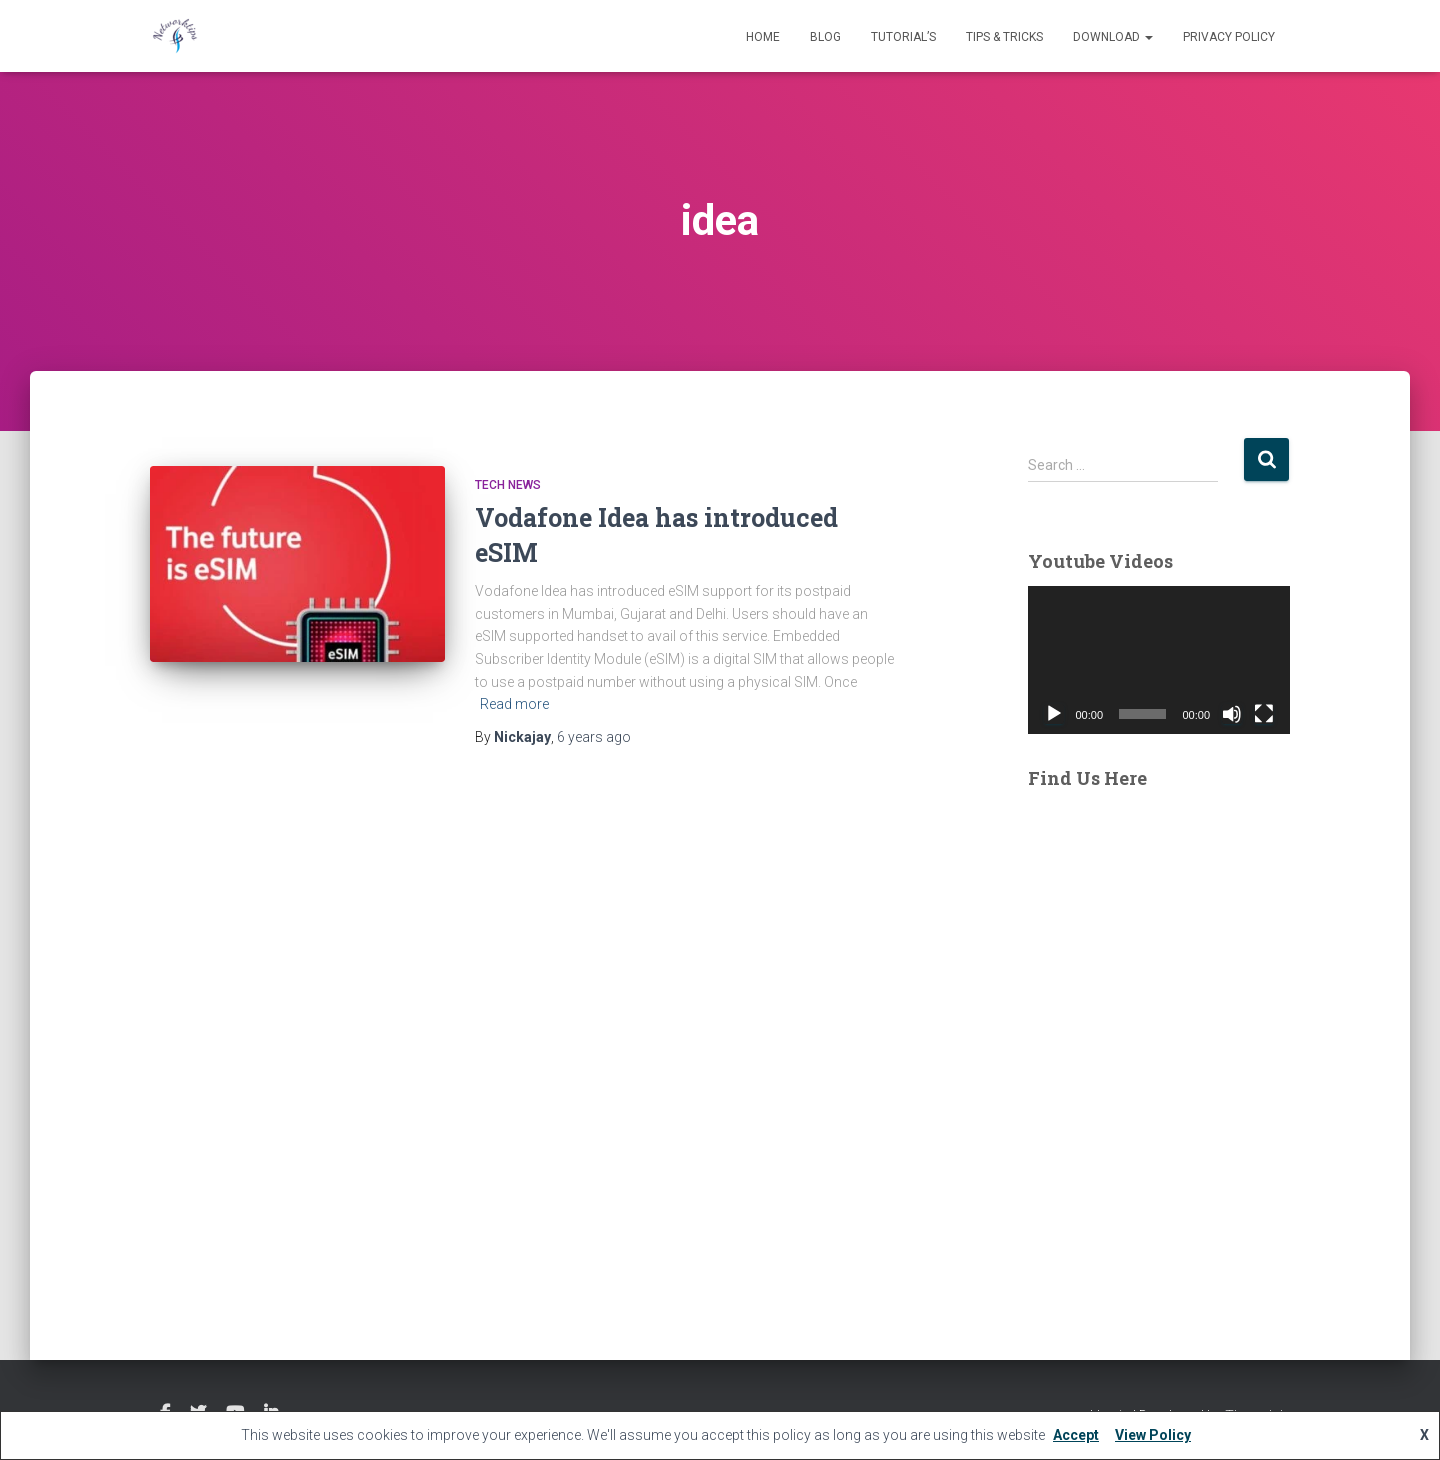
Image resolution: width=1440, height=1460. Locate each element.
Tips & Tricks (1004, 37)
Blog (825, 37)
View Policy (1153, 1435)
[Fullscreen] (1264, 714)
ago (594, 737)
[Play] (1054, 714)
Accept (1076, 1435)
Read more (514, 704)
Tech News (508, 485)
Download (1113, 37)
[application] (1159, 660)
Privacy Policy (1229, 37)
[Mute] (1232, 714)
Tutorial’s (903, 37)
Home (763, 37)
